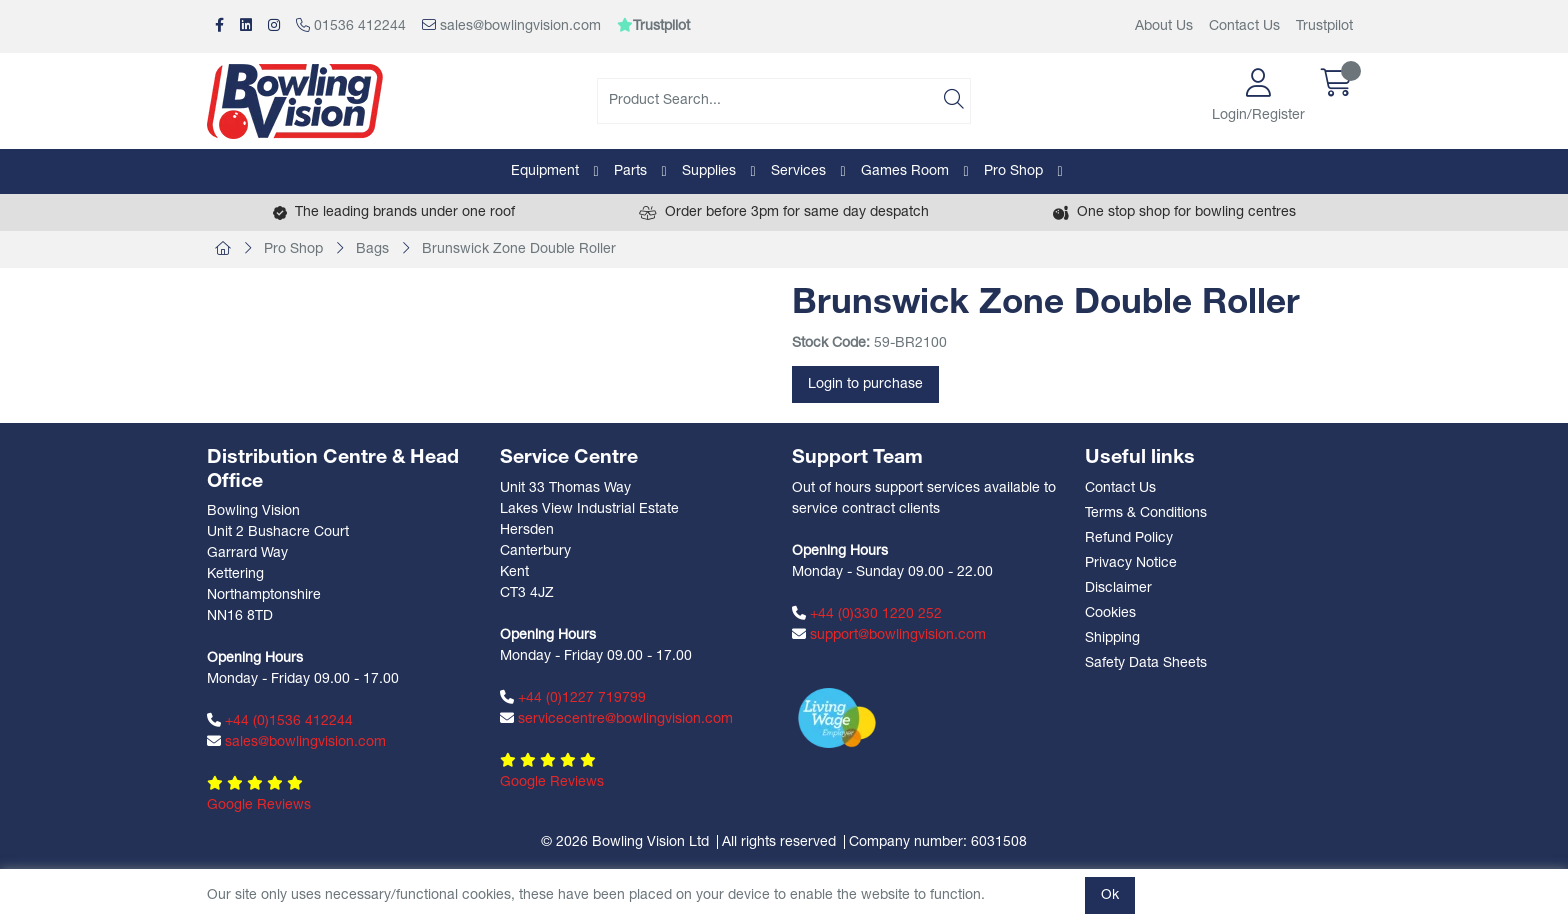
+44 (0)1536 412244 (280, 721)
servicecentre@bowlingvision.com (616, 719)
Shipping (1112, 638)
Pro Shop (1013, 171)
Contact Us (1244, 26)
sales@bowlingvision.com (511, 26)
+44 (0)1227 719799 (573, 698)
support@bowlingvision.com (889, 635)
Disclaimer (1118, 588)
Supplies (709, 171)
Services (798, 171)
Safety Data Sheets (1146, 663)
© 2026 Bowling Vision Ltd (625, 842)
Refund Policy (1129, 538)
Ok (1110, 895)
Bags (372, 249)
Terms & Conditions (1146, 513)
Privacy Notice (1131, 563)
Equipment (545, 171)
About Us (1164, 26)
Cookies (1110, 613)
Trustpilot (1324, 26)
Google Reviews (259, 805)
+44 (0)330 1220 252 (867, 614)
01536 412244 (351, 26)
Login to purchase (865, 384)
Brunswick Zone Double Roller (519, 249)
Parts (630, 171)
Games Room (905, 171)
